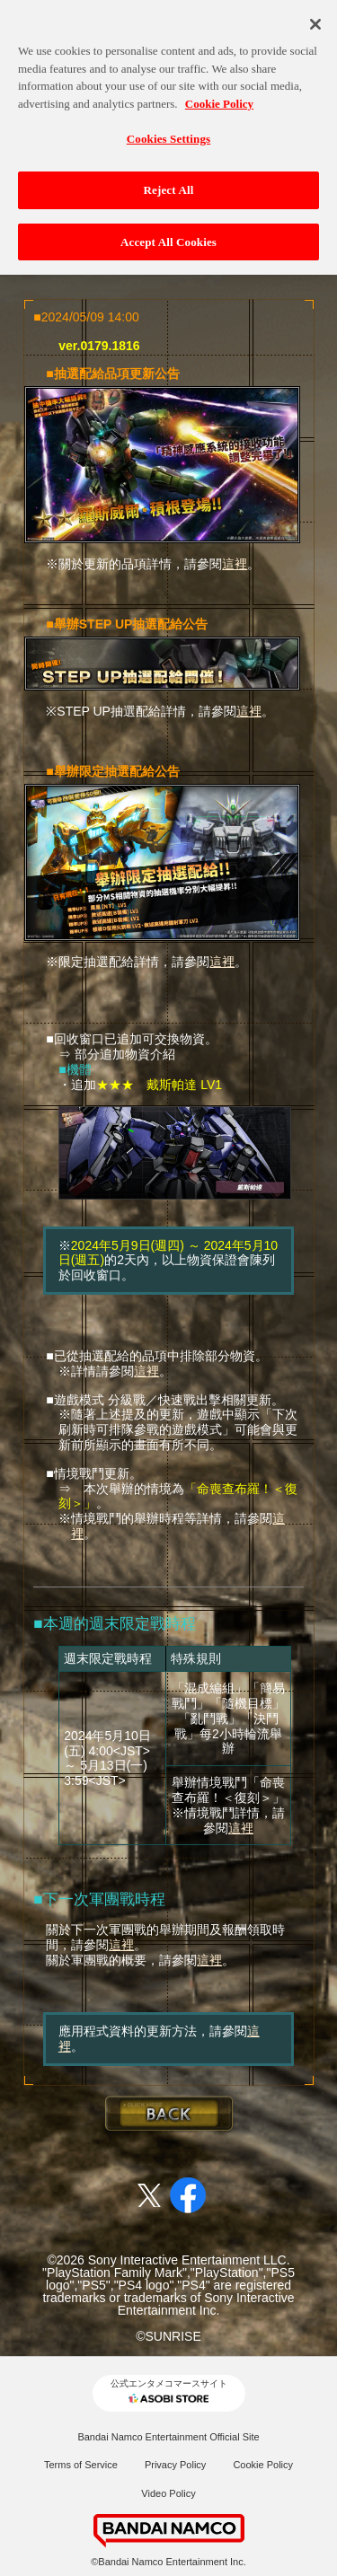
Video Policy (168, 2493)
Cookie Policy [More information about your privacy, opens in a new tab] (219, 93)
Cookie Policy (263, 2464)
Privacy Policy (175, 2464)
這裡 (234, 564)
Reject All (169, 179)
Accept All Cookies (168, 230)
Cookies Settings (168, 128)
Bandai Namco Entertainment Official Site (168, 2436)
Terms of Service (81, 2464)
